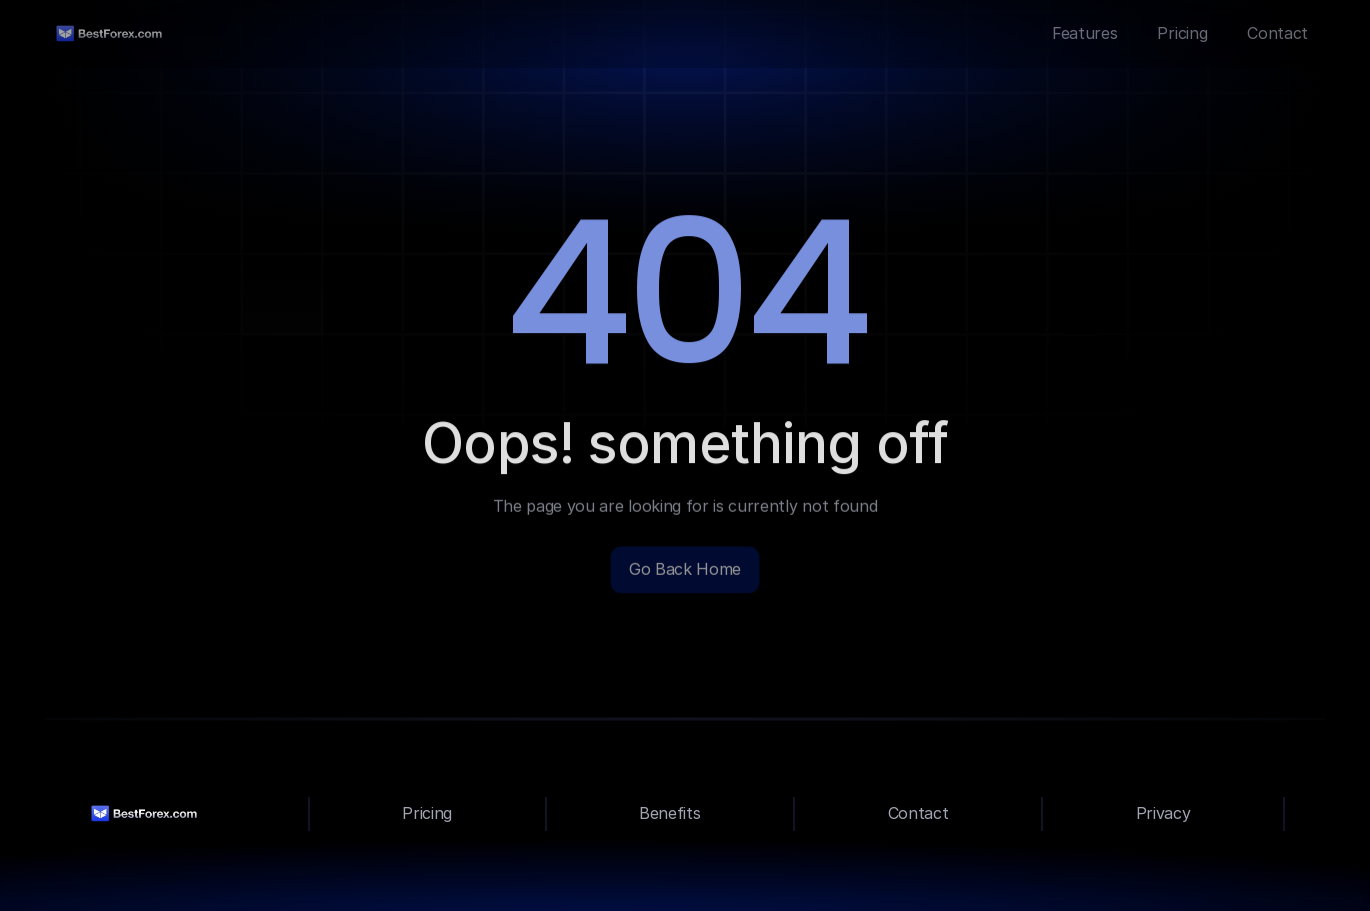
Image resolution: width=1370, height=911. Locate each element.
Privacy (1163, 813)
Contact (918, 813)
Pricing (427, 813)
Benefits (669, 813)
